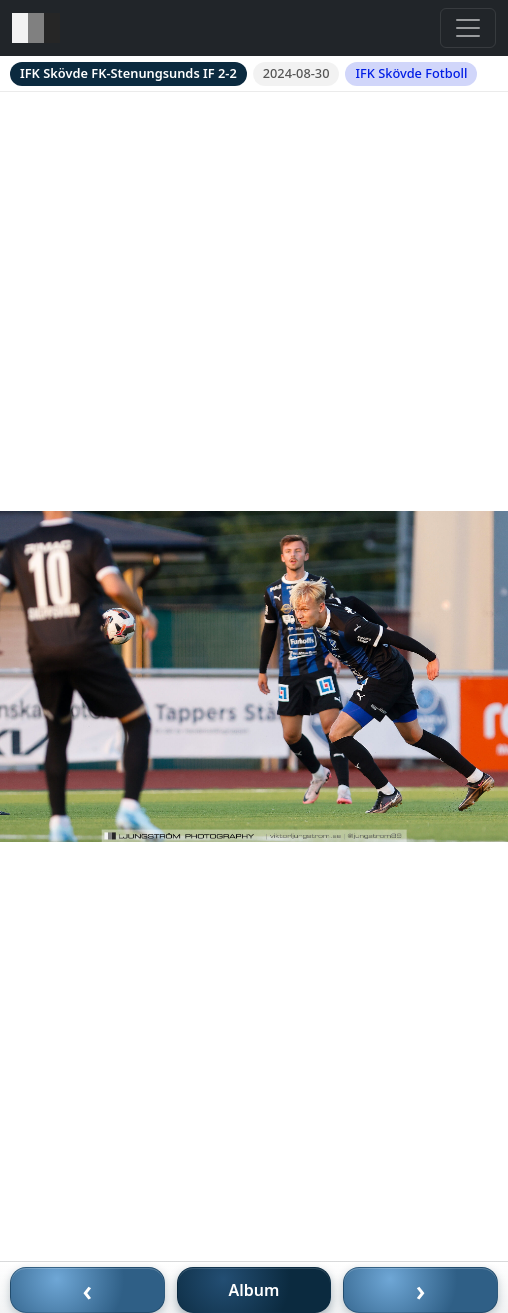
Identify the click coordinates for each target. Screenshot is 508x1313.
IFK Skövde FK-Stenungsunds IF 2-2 (128, 73)
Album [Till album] (254, 1290)
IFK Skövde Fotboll (411, 73)
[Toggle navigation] (468, 28)
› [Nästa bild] (421, 1290)
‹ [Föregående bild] (88, 1290)
